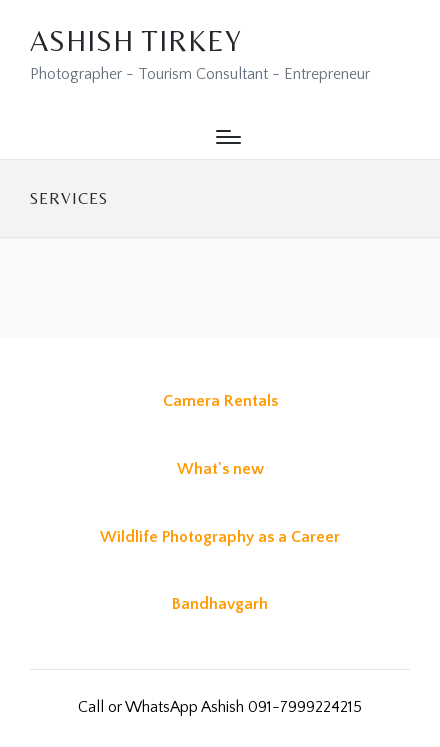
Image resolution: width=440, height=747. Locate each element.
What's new (220, 469)
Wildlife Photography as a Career (220, 537)
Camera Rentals (220, 401)
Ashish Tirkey (136, 41)
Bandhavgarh (220, 604)
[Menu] (228, 137)
